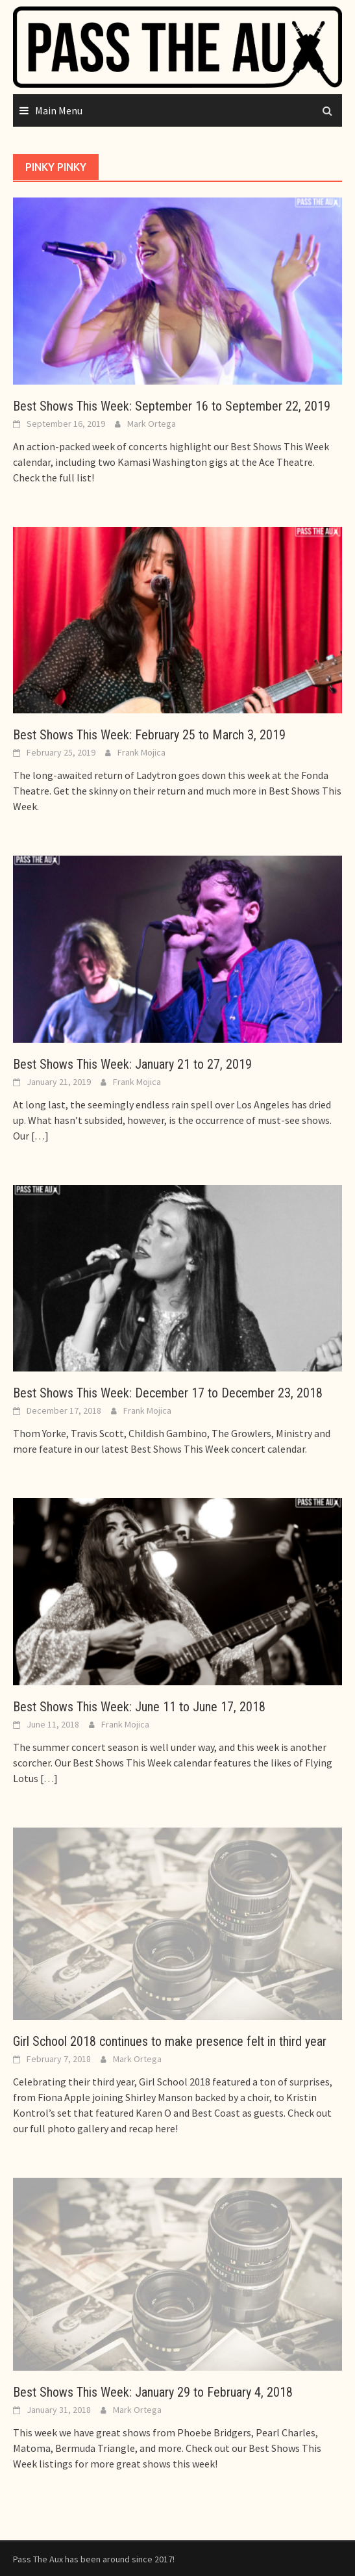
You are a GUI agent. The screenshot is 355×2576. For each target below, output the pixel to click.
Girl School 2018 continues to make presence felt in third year (169, 2041)
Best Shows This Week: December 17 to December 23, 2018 (168, 1393)
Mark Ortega (151, 423)
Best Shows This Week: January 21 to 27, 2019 (132, 1064)
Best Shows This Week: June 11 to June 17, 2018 (139, 1707)
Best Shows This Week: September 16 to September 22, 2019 (171, 406)
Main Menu (58, 110)
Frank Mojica (141, 752)
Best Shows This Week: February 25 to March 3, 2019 (149, 735)
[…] (39, 1135)
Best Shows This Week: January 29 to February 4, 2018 (153, 2392)
